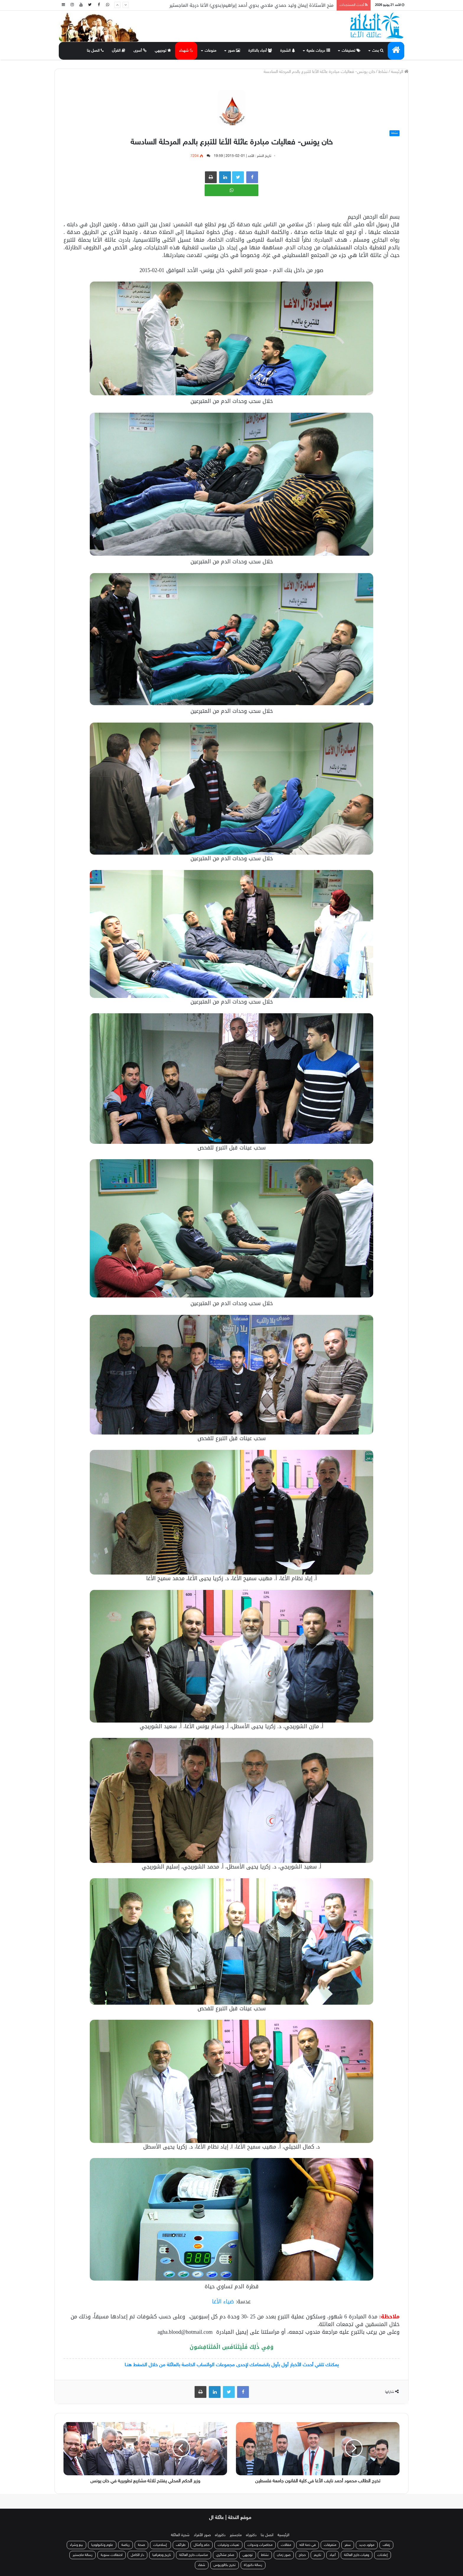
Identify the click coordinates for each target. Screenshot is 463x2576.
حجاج (302, 2555)
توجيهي (163, 50)
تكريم (317, 2555)
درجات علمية (318, 50)
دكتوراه (251, 2535)
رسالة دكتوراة (253, 2565)
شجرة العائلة (180, 2535)
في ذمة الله (307, 2545)
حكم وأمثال (201, 2545)
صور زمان (284, 2555)
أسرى (139, 50)
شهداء (186, 50)
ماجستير (236, 2535)
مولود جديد (366, 2545)
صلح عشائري (225, 2555)
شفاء (201, 2565)
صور (234, 50)
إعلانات (382, 2555)
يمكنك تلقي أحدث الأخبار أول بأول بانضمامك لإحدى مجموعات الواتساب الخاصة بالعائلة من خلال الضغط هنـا (232, 2365)
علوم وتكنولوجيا (102, 2545)
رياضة (125, 2545)
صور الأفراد (202, 2535)
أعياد (333, 2555)
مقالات (286, 2545)
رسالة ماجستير (82, 2555)
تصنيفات (351, 50)
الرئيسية (283, 2535)
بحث (378, 50)
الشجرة (287, 50)
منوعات (210, 50)
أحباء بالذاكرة (260, 50)
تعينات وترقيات (228, 2545)
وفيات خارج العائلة (356, 2555)
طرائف (180, 2545)
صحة (141, 2545)
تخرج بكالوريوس (224, 2565)
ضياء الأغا (223, 2302)
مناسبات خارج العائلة (193, 2555)
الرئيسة (399, 71)
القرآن (118, 50)
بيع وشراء (76, 2545)
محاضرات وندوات (260, 2545)
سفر (348, 2545)
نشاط (383, 71)
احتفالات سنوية (112, 2555)
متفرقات (330, 2545)
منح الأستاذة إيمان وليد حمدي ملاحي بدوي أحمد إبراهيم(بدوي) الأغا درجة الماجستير (251, 5)
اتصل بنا (95, 50)
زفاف (386, 2545)
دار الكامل (137, 2555)
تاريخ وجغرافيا (161, 2555)
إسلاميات (160, 2545)
